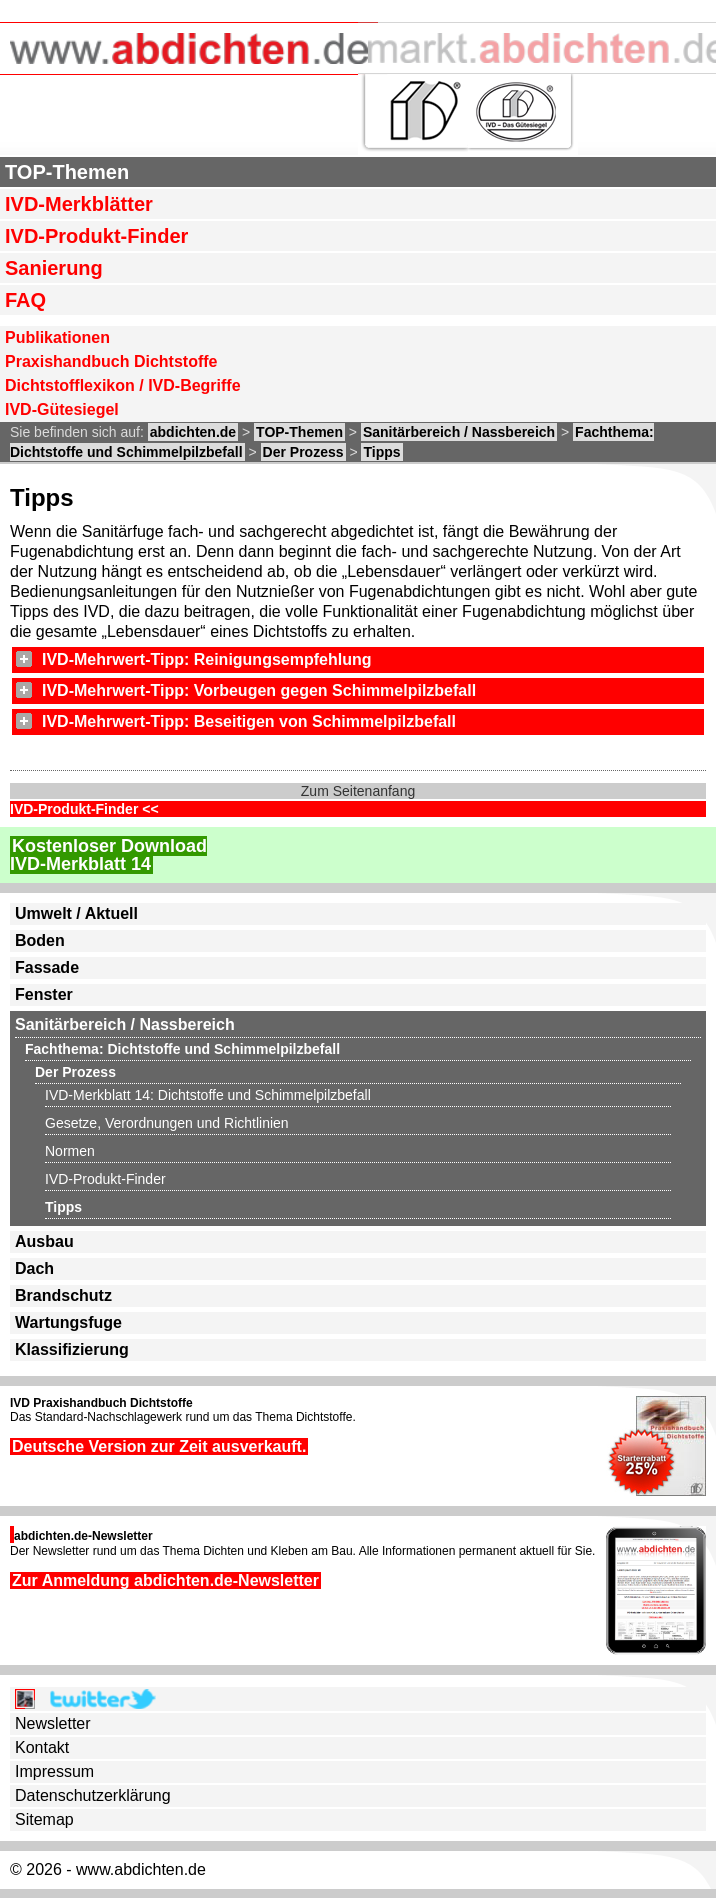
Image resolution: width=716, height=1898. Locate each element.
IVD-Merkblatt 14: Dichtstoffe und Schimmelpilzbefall (208, 1095)
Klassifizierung (72, 1349)
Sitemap (44, 1819)
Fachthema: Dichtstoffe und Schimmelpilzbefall (182, 1049)
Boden (40, 940)
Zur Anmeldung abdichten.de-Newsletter (165, 1580)
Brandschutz (63, 1295)
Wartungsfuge (68, 1322)
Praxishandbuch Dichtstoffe (111, 361)
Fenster (44, 994)
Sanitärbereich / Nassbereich (459, 432)
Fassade (47, 967)
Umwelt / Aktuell (76, 913)
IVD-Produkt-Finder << (84, 809)
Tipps (381, 452)
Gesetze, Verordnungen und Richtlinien (167, 1123)
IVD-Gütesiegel (62, 409)
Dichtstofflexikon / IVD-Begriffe (123, 385)
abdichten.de (193, 432)
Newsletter (53, 1723)
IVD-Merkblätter (79, 204)
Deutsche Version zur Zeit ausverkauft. (159, 1446)
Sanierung (54, 268)
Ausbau (44, 1241)
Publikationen (57, 337)
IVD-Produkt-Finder (96, 236)
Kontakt (42, 1747)
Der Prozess (303, 452)
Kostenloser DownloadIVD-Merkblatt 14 (108, 855)
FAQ (25, 300)
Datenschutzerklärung (93, 1795)
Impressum (54, 1771)
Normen (70, 1151)
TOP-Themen (67, 172)
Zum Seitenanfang (358, 791)
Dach (34, 1268)
